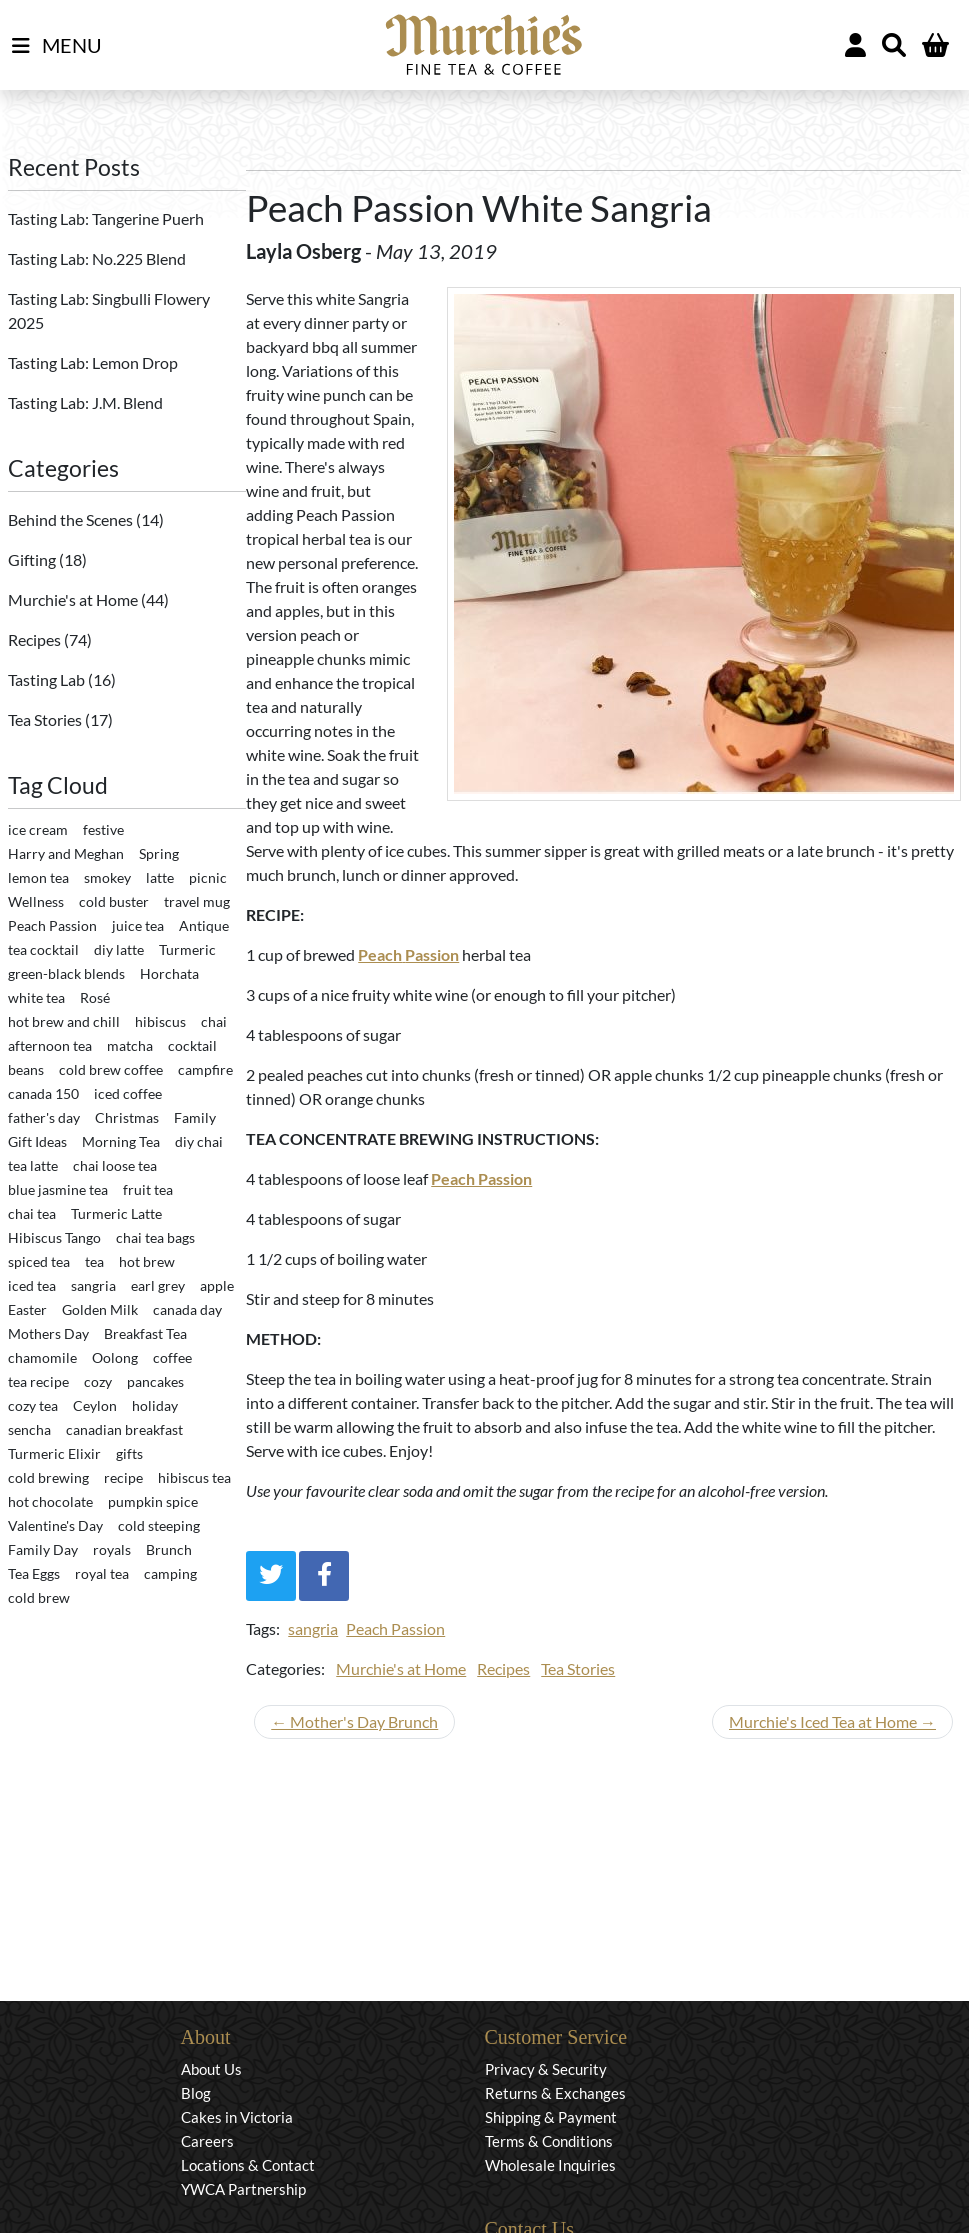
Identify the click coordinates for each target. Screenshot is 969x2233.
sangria (313, 1628)
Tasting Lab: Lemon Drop (93, 362)
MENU (57, 46)
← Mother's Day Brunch (354, 1721)
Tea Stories (46, 719)
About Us (211, 2069)
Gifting (33, 559)
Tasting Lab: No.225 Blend (97, 258)
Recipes (36, 639)
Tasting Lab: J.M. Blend (85, 402)
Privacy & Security (546, 2069)
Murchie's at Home (74, 599)
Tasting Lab (48, 679)
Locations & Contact (248, 2165)
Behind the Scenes (72, 519)
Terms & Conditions (549, 2141)
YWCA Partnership (243, 2189)
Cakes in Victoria (237, 2117)
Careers (207, 2141)
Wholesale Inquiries (550, 2165)
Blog (196, 2093)
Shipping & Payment (551, 2117)
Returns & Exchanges (555, 2093)
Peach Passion (395, 1628)
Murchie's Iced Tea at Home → (832, 1721)
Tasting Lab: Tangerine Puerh (106, 218)
